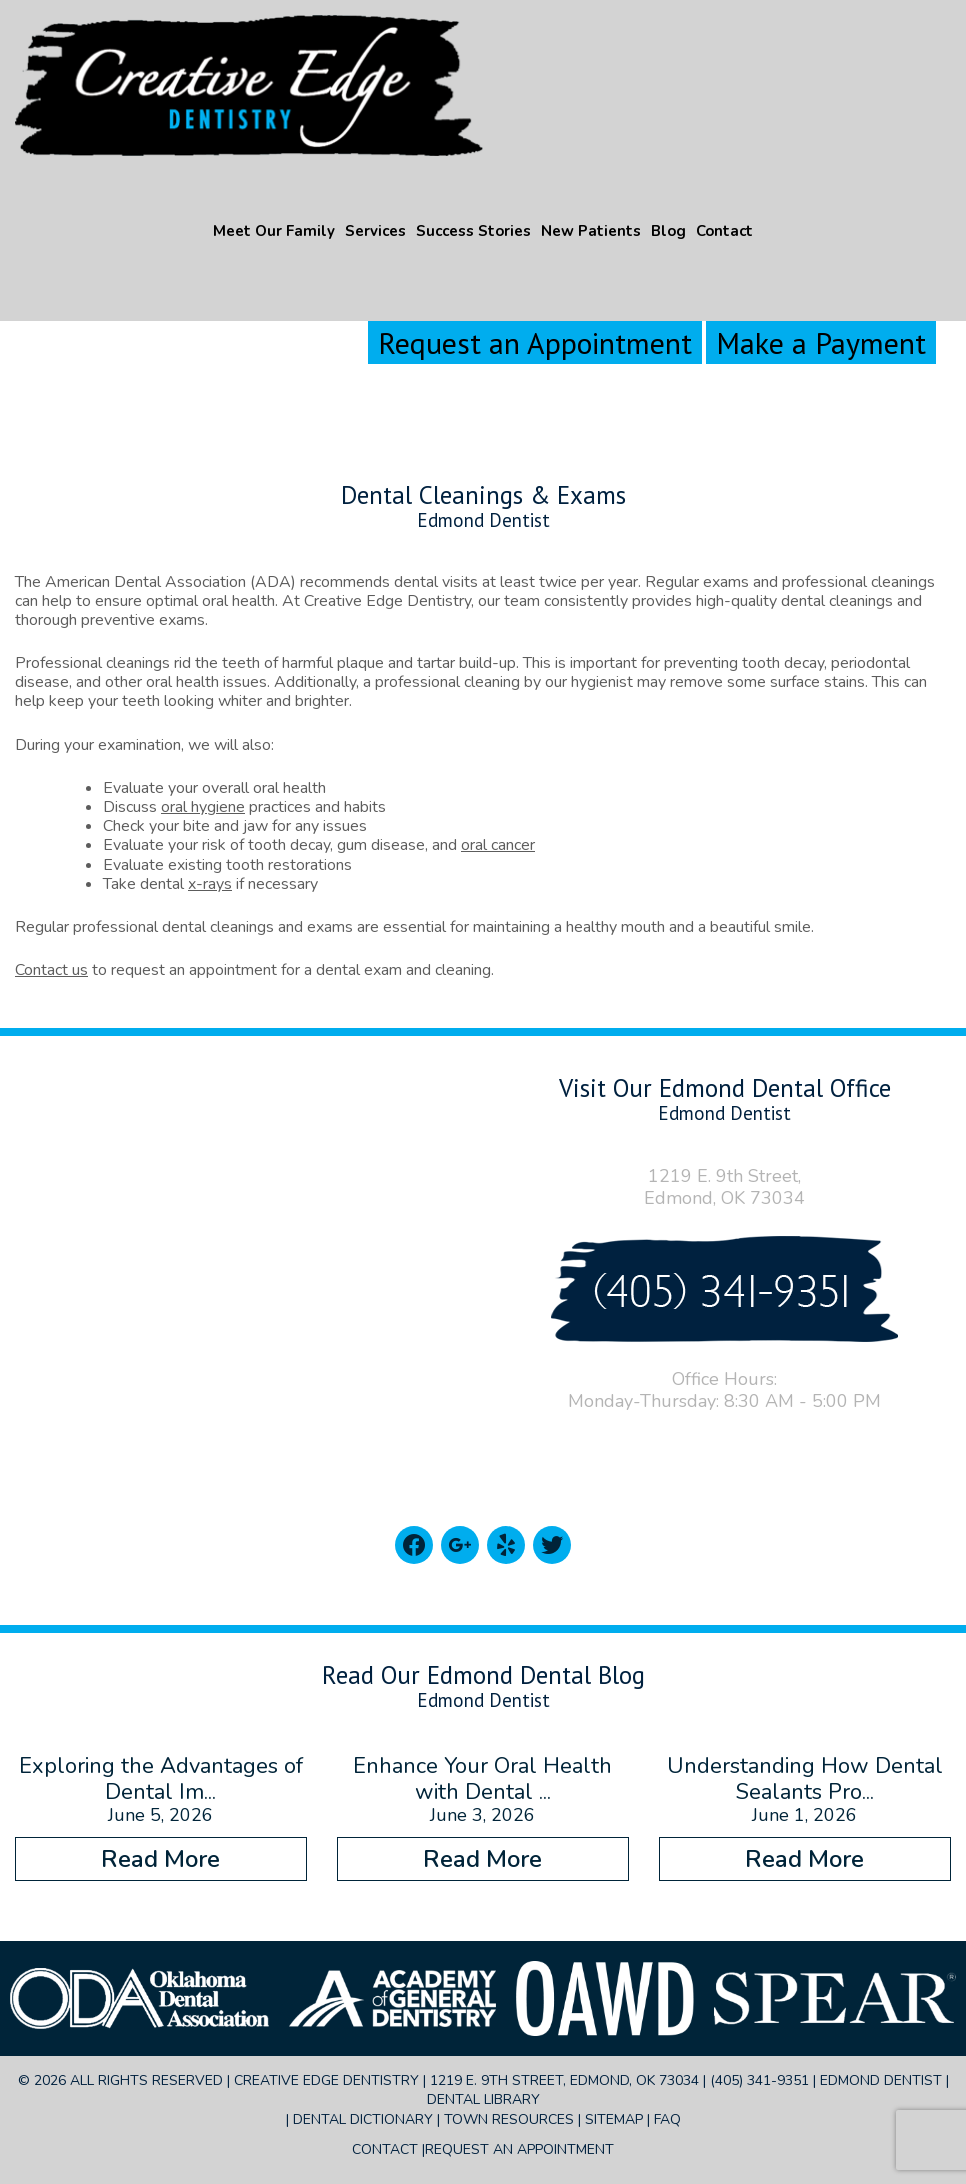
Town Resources (509, 2119)
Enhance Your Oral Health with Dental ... (482, 1779)
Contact (724, 231)
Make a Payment (821, 342)
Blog (668, 231)
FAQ (667, 2119)
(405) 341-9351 (759, 2080)
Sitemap (614, 2119)
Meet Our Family (274, 231)
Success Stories (473, 231)
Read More (160, 1859)
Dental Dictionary (363, 2119)
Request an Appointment (535, 342)
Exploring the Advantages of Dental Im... (161, 1779)
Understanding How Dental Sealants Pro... (805, 1779)
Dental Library (483, 2099)
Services (375, 231)
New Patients (591, 231)
